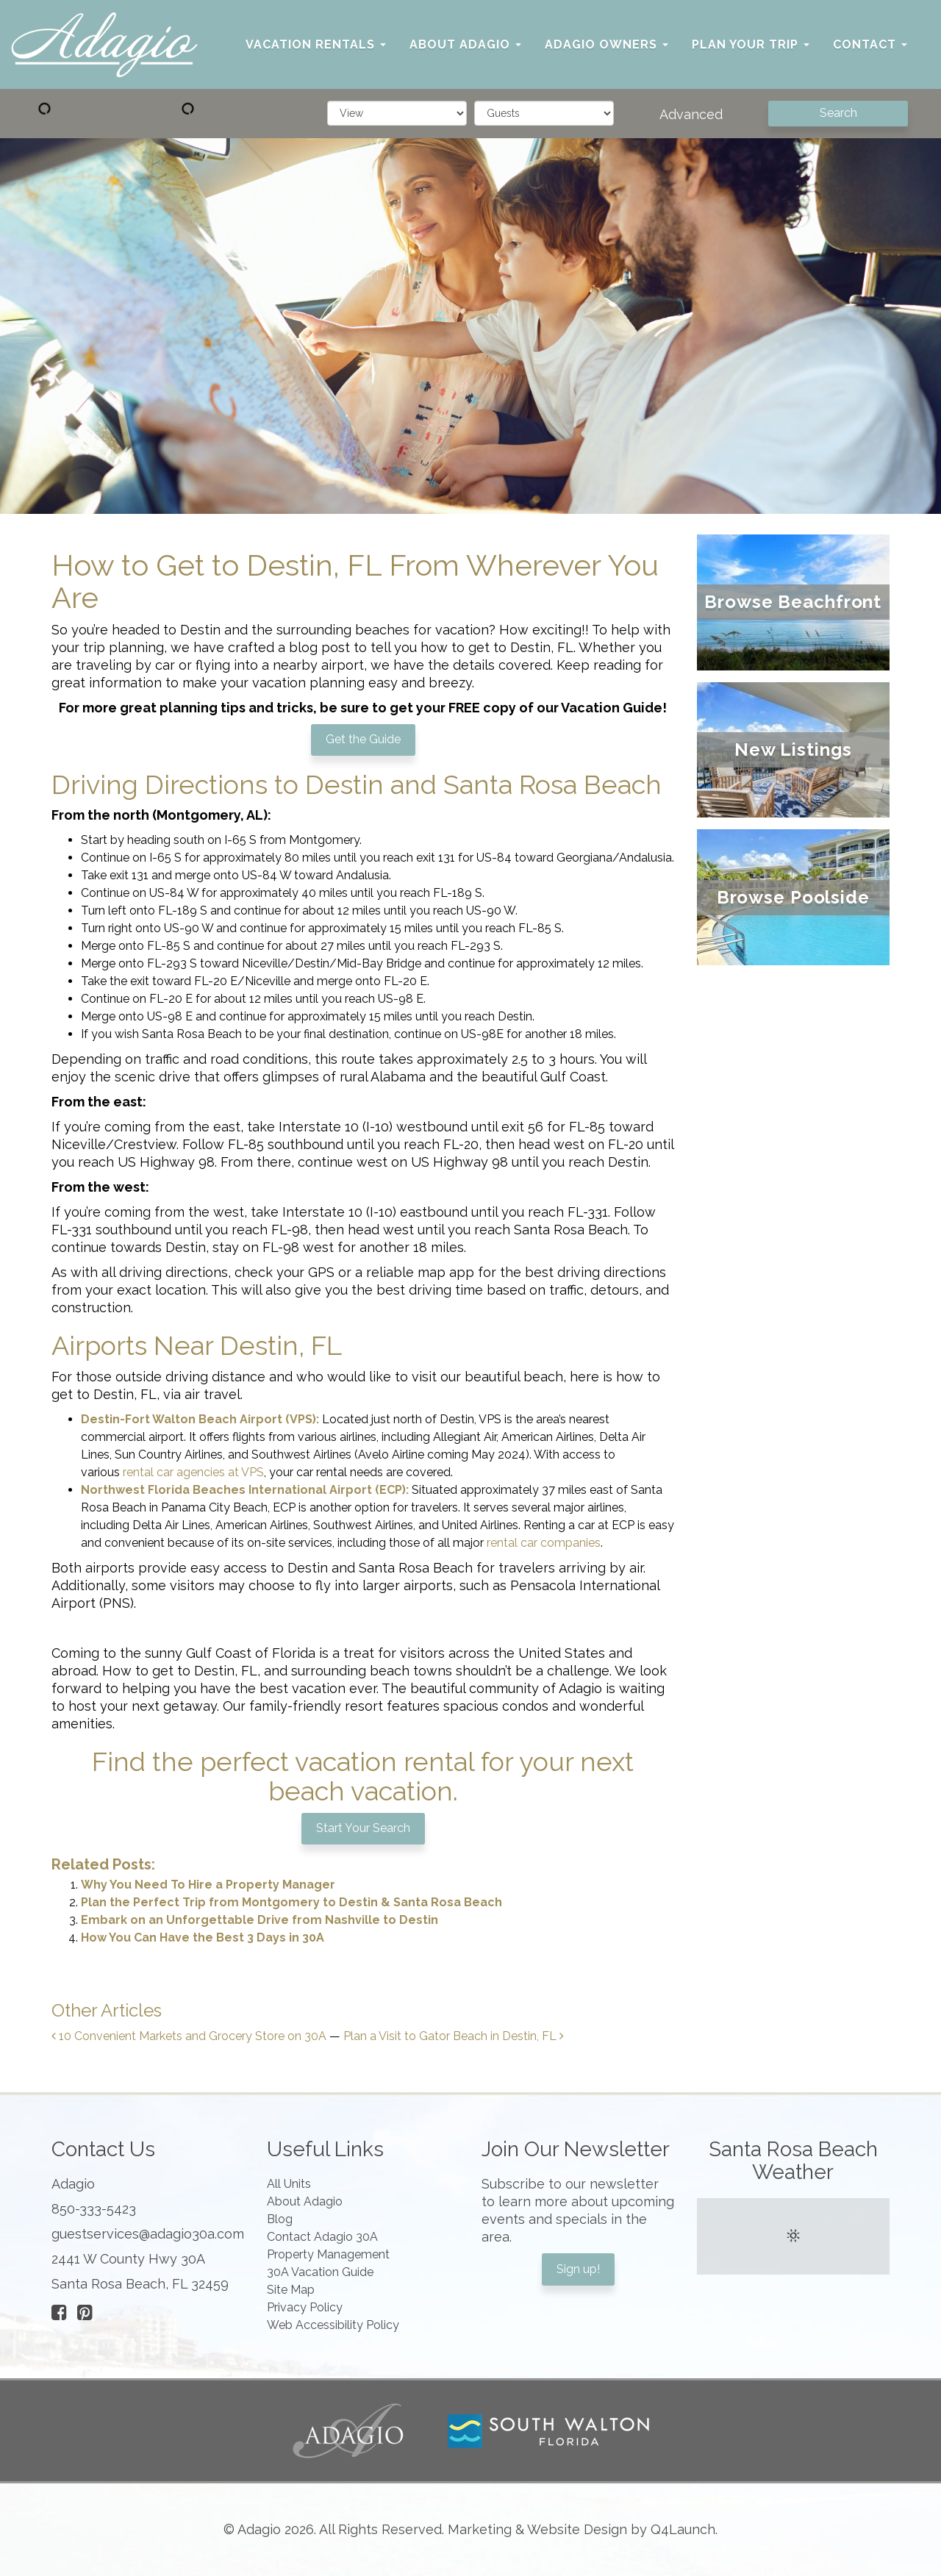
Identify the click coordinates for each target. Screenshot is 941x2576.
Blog (280, 2219)
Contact (870, 44)
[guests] (544, 113)
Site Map (291, 2290)
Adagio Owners (606, 44)
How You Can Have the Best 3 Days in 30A (202, 1937)
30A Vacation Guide (320, 2272)
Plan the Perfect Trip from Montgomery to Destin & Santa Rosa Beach (291, 1902)
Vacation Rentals (316, 44)
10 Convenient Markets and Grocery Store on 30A (188, 2036)
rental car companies (544, 1543)
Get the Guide (363, 739)
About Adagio (465, 44)
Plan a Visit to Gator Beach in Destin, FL (453, 2036)
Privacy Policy (305, 2307)
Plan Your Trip (750, 44)
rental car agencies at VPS (193, 1472)
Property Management (328, 2254)
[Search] (838, 113)
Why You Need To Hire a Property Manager (208, 1885)
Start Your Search (363, 1828)
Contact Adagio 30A (322, 2237)
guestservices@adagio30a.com (147, 2234)
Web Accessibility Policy (333, 2325)
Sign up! (578, 2269)
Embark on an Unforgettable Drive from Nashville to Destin (259, 1920)
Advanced (691, 114)
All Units (289, 2184)
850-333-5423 (93, 2209)
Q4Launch (683, 2529)
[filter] (397, 113)
